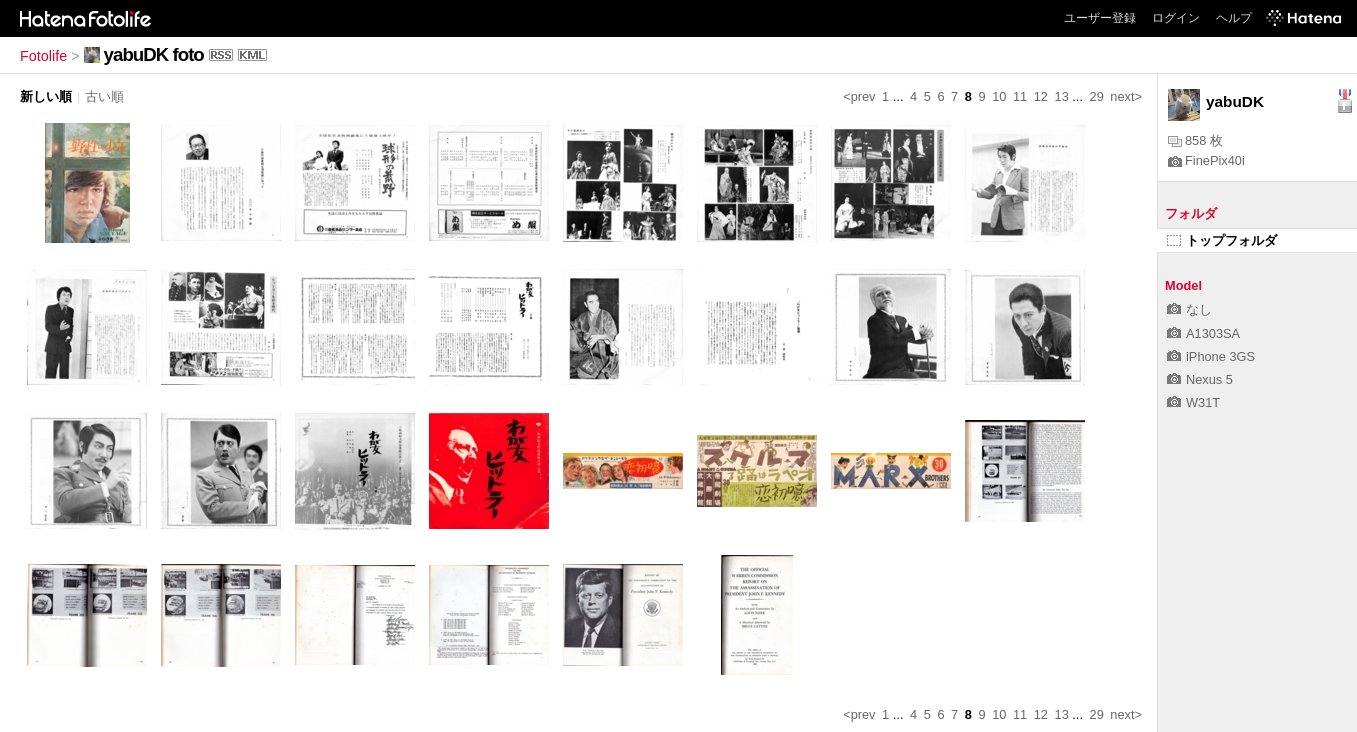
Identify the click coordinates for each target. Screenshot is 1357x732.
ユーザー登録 (1100, 18)
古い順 (104, 96)
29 (1097, 96)
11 (1020, 96)
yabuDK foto (154, 54)
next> (1126, 96)
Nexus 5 (1200, 379)
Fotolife (43, 56)
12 (1041, 96)
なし (1189, 309)
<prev (859, 96)
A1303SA (1203, 333)
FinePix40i (1206, 160)
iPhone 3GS (1211, 356)
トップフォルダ (1222, 240)
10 (999, 96)
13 (1062, 96)
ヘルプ (1234, 18)
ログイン (1176, 18)
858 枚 (1195, 140)
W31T (1193, 402)
